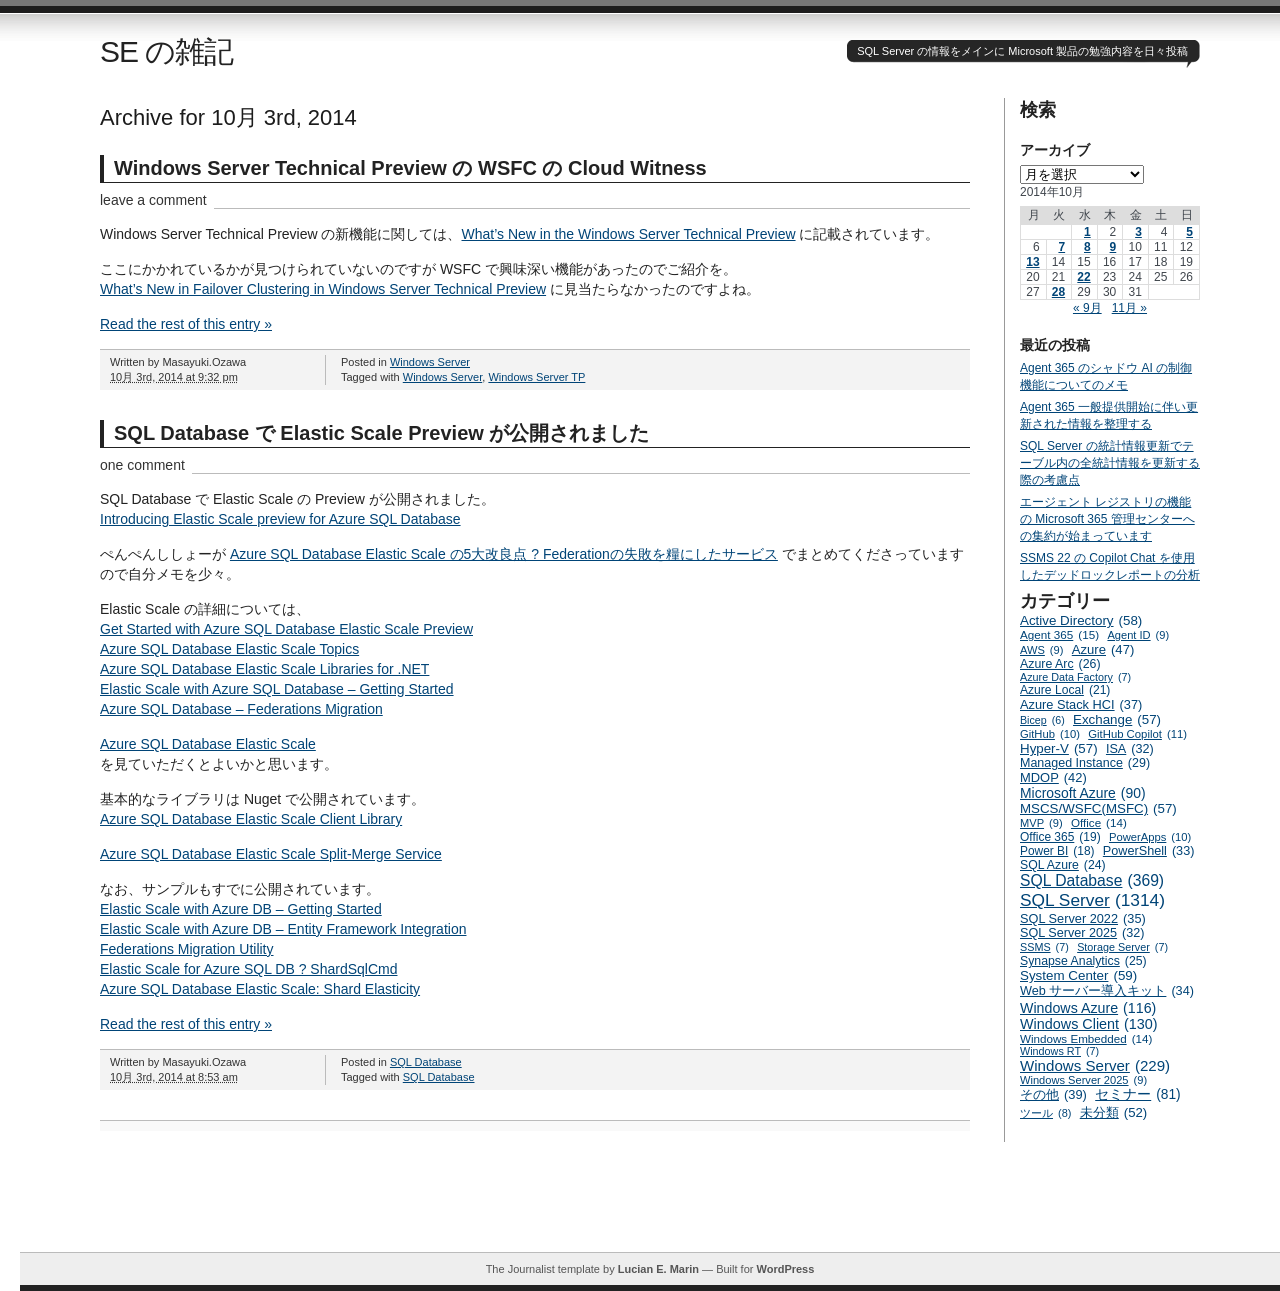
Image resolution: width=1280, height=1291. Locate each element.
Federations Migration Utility (187, 949)
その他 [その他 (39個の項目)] (1053, 1094)
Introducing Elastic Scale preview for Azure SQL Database (280, 519)
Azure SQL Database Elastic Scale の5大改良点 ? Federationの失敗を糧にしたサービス (504, 554)
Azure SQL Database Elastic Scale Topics (229, 649)
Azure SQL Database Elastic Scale (208, 744)
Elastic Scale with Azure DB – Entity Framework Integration (283, 929)
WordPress (785, 1269)
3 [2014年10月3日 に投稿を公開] (1138, 232)
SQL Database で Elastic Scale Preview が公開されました (381, 433)
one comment (142, 465)
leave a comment (153, 200)
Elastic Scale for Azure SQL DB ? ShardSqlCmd (249, 969)
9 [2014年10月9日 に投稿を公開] (1113, 247)
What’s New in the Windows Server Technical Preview (629, 234)
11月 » (1129, 308)
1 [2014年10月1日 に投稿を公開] (1087, 232)
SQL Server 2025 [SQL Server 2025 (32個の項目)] (1082, 933)
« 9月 (1087, 308)
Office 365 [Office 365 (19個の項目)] (1060, 837)
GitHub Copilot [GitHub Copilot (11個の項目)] (1137, 734)
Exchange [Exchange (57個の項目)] (1117, 719)
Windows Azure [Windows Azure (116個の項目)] (1088, 1008)
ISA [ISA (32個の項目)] (1130, 749)
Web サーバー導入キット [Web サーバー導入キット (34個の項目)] (1107, 991)
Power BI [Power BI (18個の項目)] (1057, 851)
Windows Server (430, 362)
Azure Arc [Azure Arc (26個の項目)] (1060, 664)
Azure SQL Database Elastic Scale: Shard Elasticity (260, 989)
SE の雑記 (166, 51)
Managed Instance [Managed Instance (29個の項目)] (1085, 763)
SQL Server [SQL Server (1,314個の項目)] (1092, 900)
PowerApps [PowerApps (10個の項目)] (1150, 837)
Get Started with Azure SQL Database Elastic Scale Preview (286, 629)
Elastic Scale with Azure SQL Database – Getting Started (277, 689)
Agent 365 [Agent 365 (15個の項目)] (1059, 634)
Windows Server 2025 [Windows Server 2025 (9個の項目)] (1083, 1080)
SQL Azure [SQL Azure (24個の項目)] (1063, 865)
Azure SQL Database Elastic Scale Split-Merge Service (271, 854)
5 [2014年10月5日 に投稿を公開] (1189, 232)
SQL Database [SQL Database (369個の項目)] (1092, 881)
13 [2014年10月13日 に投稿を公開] (1032, 262)
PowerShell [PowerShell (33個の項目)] (1149, 851)
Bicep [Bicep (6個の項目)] (1042, 720)
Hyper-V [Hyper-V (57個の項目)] (1059, 748)
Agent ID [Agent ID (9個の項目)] (1138, 635)
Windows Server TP (536, 377)
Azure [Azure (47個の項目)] (1103, 649)
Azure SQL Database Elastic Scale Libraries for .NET (264, 669)
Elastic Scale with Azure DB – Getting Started (241, 909)
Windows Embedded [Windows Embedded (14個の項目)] (1086, 1038)
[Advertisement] (650, 1207)
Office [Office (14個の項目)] (1099, 822)
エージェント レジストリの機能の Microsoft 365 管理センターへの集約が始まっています (1107, 519)
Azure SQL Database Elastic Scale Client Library (251, 819)
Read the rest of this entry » (186, 324)
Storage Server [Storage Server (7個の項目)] (1122, 947)
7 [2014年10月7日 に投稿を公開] (1061, 247)
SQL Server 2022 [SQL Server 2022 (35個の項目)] (1083, 918)
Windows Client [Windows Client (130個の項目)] (1089, 1024)
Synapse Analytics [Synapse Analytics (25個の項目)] (1083, 961)
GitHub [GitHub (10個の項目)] (1050, 734)
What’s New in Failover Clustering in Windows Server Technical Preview (323, 289)
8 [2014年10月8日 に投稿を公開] (1087, 247)
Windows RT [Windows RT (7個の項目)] (1059, 1051)
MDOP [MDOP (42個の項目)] (1053, 777)
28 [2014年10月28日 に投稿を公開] (1058, 292)
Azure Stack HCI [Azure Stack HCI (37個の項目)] (1081, 704)
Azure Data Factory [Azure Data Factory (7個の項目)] (1075, 677)
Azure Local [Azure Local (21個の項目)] (1065, 690)
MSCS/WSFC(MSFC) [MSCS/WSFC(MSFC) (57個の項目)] (1098, 808)
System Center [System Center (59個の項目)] (1078, 975)
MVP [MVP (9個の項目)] (1041, 823)
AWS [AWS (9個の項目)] (1041, 650)
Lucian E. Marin (658, 1269)
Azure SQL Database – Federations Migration (241, 709)
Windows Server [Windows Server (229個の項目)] (1095, 1065)
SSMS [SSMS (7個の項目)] (1044, 947)
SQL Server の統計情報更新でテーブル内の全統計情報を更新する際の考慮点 (1110, 463)
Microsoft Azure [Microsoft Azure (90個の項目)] (1083, 793)
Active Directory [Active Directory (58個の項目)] (1081, 620)
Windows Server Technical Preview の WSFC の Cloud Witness (410, 168)
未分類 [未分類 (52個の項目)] (1114, 1112)
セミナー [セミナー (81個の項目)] (1137, 1094)
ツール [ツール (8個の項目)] (1045, 1113)
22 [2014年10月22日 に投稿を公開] (1083, 277)
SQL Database (426, 1062)
